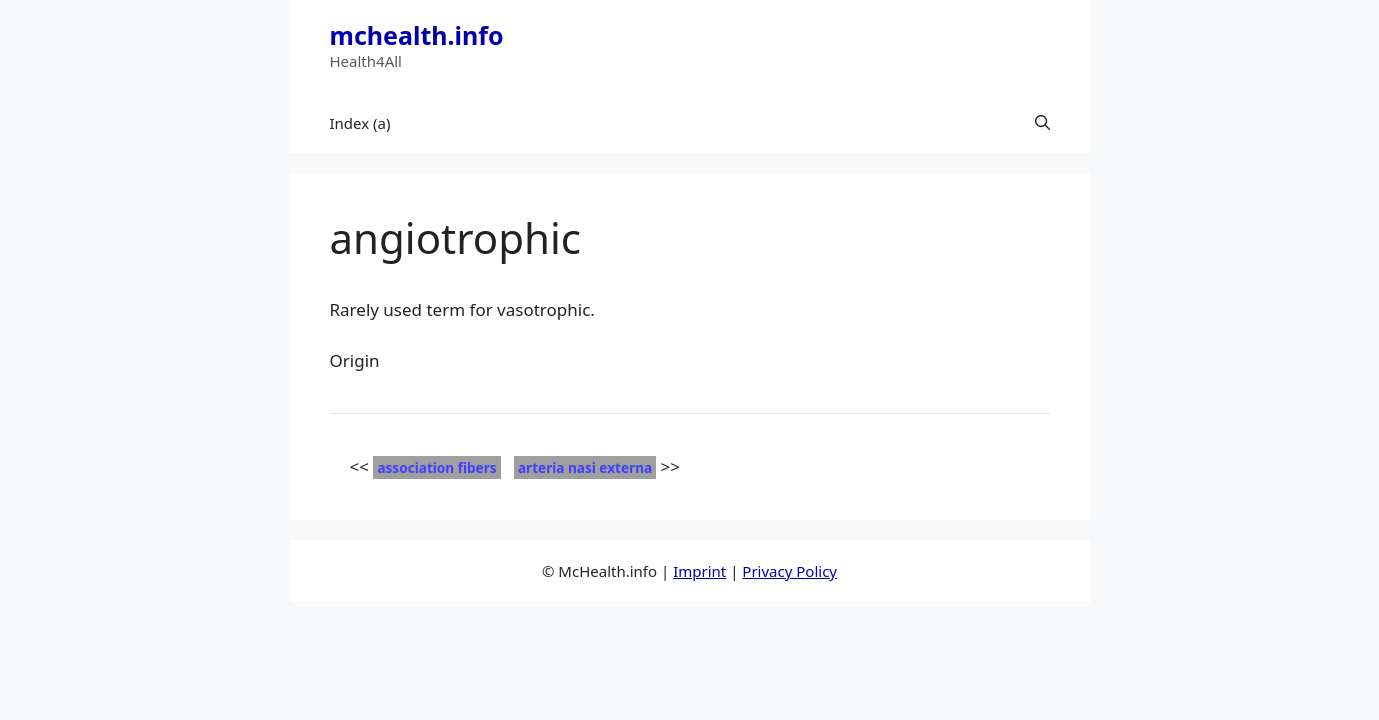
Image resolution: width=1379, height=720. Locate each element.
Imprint (699, 571)
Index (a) (360, 123)
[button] (1042, 123)
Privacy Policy (789, 571)
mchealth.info (417, 35)
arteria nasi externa (585, 467)
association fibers (436, 467)
